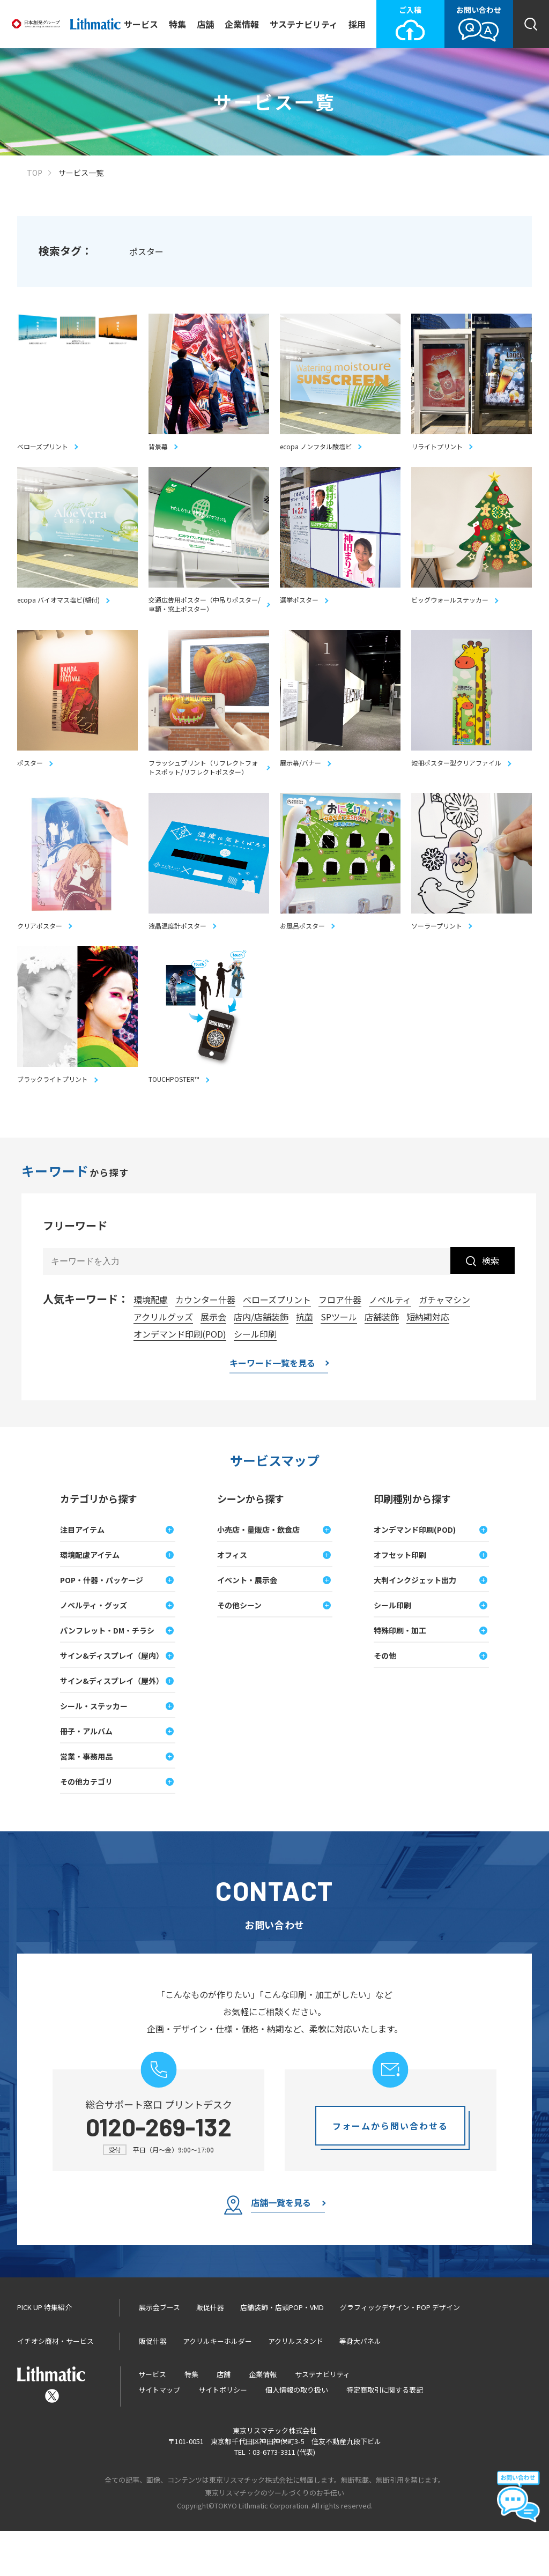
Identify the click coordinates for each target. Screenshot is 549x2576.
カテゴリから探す (98, 1543)
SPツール (339, 1361)
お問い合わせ (478, 23)
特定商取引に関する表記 (384, 2435)
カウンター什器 (205, 1344)
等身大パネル (360, 2386)
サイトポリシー (222, 2435)
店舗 (205, 24)
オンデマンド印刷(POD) (179, 1378)
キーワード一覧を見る (272, 1409)
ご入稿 (410, 23)
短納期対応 (427, 1361)
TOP (34, 173)
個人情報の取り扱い (296, 2435)
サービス (141, 24)
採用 (357, 24)
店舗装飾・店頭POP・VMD (282, 2352)
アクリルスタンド (295, 2386)
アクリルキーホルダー (217, 2386)
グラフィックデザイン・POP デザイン (400, 2352)
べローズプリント (277, 1344)
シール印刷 (255, 1378)
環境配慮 (150, 1344)
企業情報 (242, 24)
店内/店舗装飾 (261, 1361)
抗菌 (304, 1361)
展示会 (213, 1361)
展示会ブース (159, 2352)
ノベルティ (390, 1344)
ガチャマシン (444, 1344)
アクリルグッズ (163, 1361)
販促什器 (210, 2352)
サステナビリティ (304, 24)
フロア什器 (339, 1344)
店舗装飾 (382, 1361)
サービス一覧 (80, 173)
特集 (177, 24)
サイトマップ (159, 2435)
